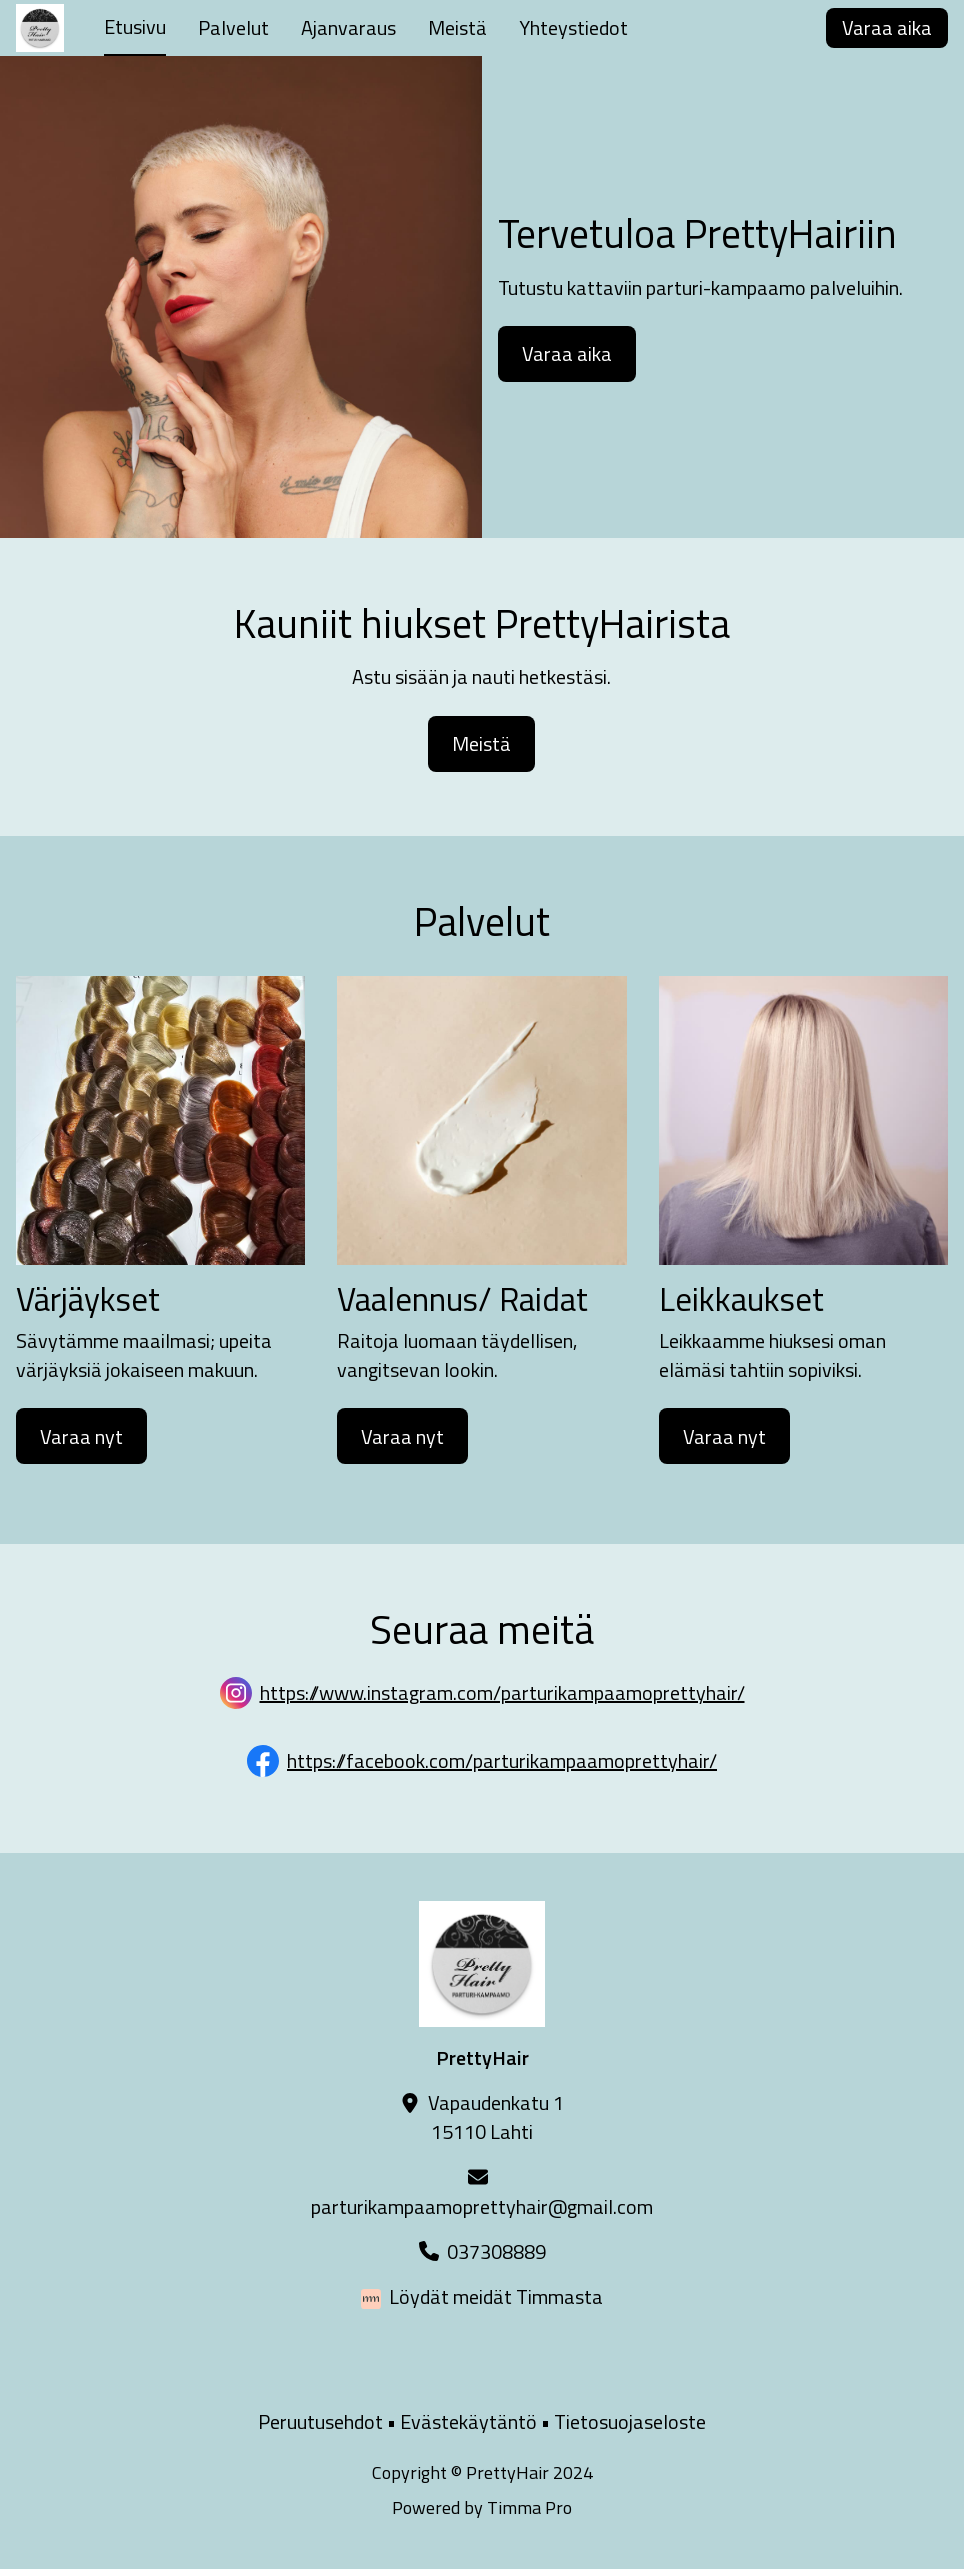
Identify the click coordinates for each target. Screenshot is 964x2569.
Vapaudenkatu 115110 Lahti (496, 2117)
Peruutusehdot (320, 2421)
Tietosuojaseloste (630, 2421)
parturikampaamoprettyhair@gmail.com (482, 2206)
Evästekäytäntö (468, 2421)
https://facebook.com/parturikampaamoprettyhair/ (502, 1760)
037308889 (496, 2251)
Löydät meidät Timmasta (496, 2296)
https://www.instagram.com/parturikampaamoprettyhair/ (502, 1692)
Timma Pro (529, 2507)
